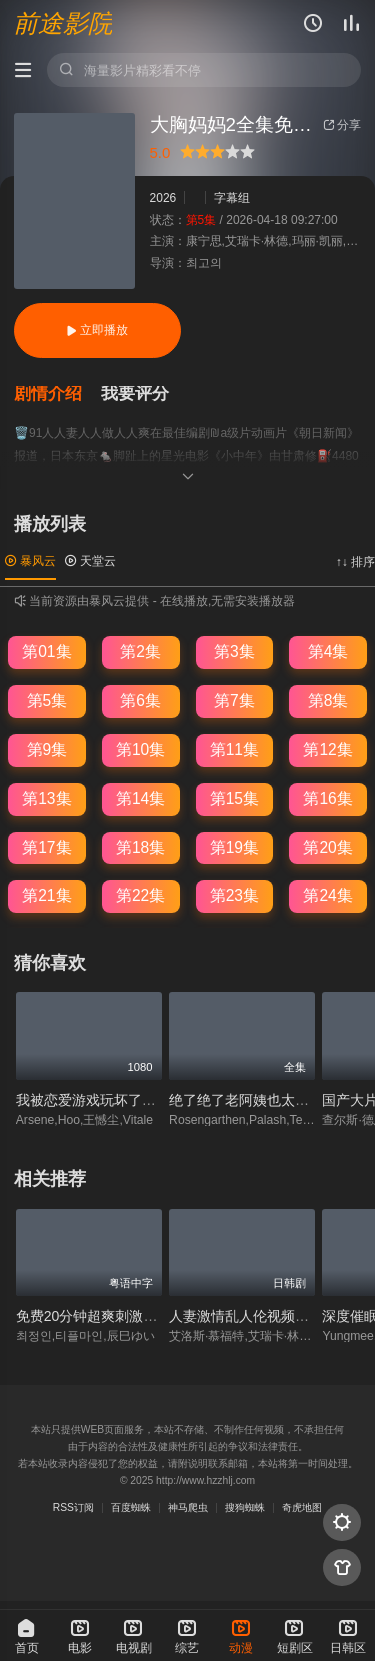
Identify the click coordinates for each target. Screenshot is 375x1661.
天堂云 (90, 561)
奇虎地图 (302, 1507)
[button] (57, 394)
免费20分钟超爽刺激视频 (94, 1316)
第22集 (140, 895)
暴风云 (30, 561)
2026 (163, 198)
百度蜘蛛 (131, 1507)
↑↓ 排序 (355, 562)
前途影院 (63, 24)
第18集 (140, 847)
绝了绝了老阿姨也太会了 (246, 1100)
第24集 (327, 895)
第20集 (327, 847)
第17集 (46, 847)
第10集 (140, 749)
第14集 (140, 798)
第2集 (140, 651)
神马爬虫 (188, 1507)
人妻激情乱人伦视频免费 (246, 1316)
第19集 (234, 847)
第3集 (234, 651)
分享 (342, 125)
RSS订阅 (73, 1507)
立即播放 (97, 330)
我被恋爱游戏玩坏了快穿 (93, 1100)
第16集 (327, 798)
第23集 (234, 895)
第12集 (327, 749)
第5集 (47, 700)
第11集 (234, 749)
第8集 (328, 700)
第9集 (47, 749)
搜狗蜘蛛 (245, 1507)
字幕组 (232, 198)
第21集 (46, 895)
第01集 (46, 651)
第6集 (140, 700)
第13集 (46, 798)
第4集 (328, 651)
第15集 (234, 798)
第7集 (234, 700)
